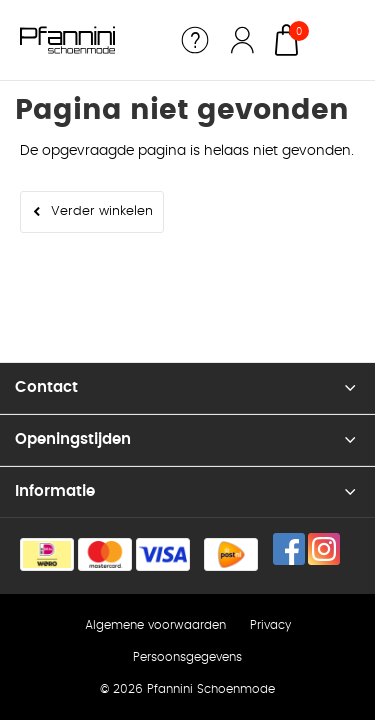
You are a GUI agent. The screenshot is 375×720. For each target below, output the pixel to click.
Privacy (270, 625)
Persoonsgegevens (187, 657)
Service (195, 40)
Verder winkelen (102, 211)
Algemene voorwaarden (155, 625)
